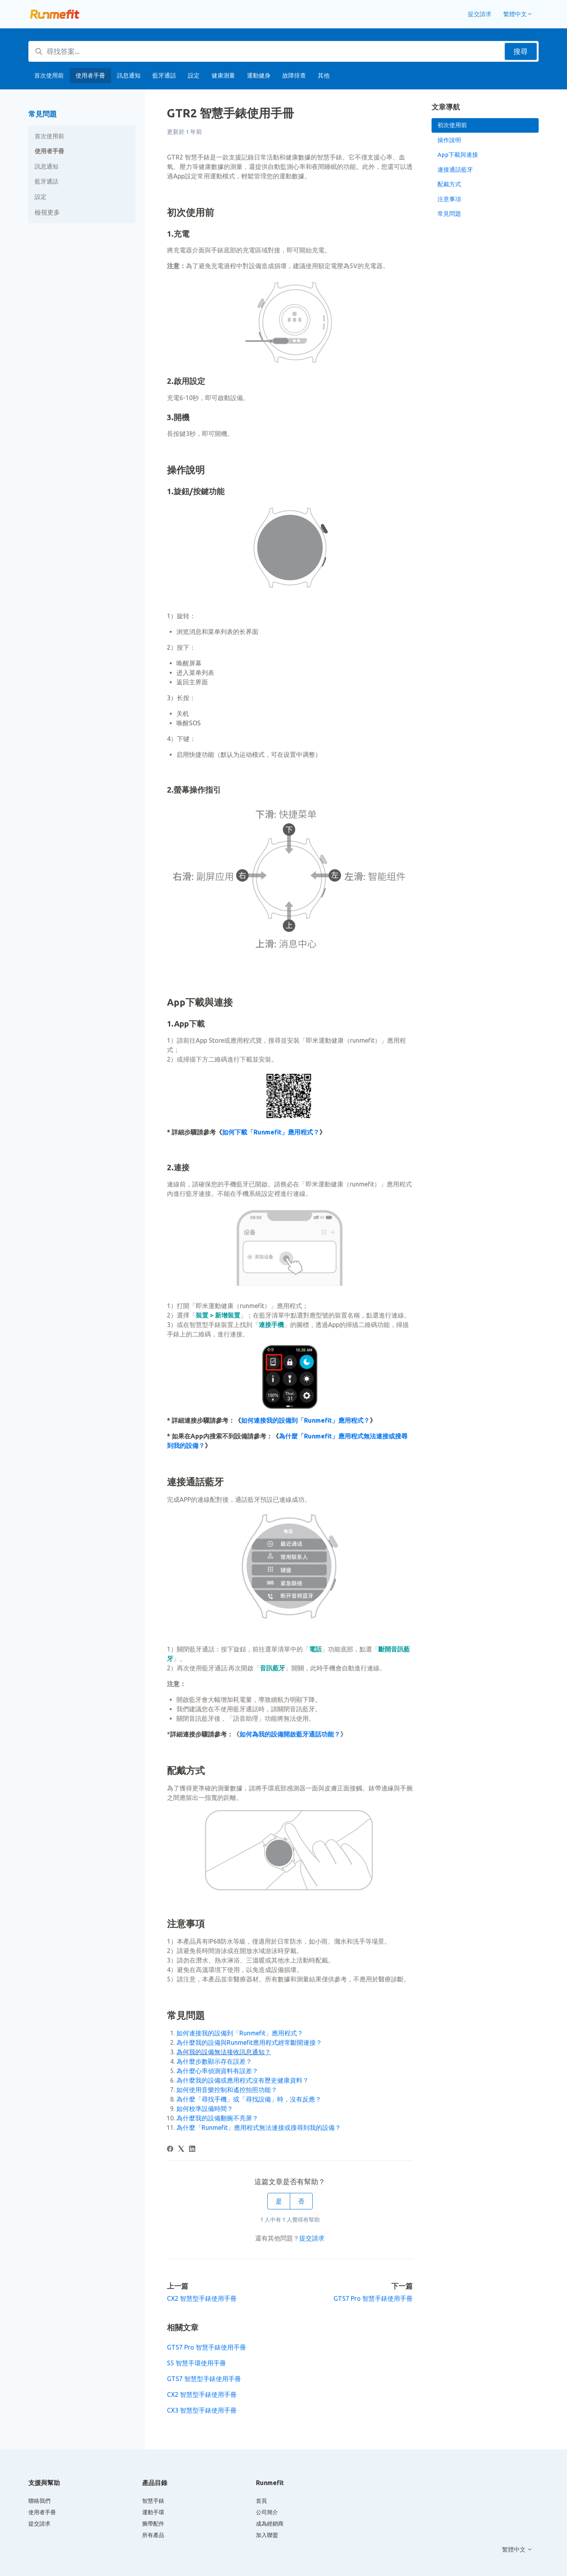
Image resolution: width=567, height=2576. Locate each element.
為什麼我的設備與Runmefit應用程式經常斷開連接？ (249, 2042)
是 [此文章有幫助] (279, 2201)
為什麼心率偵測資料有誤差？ (217, 2070)
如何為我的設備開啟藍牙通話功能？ (289, 1734)
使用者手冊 (90, 75)
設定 (194, 75)
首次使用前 (49, 75)
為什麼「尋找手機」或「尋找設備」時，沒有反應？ (248, 2099)
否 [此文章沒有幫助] (301, 2201)
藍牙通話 (164, 75)
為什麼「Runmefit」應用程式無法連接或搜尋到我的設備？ (258, 2127)
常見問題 (42, 114)
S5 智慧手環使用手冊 (196, 2363)
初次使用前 (452, 125)
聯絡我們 (39, 2501)
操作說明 (449, 140)
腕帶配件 (153, 2523)
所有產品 (153, 2535)
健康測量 (223, 75)
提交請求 (479, 14)
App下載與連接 (457, 154)
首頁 (261, 2501)
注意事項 (449, 199)
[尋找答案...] (283, 51)
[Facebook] (170, 2149)
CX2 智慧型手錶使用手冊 (202, 2298)
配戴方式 (449, 184)
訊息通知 (129, 75)
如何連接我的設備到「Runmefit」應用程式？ (305, 1420)
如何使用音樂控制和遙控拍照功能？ (226, 2089)
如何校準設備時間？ (204, 2108)
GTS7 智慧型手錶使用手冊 (204, 2378)
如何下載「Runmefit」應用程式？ (270, 1132)
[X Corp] (181, 2149)
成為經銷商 (270, 2523)
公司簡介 (267, 2512)
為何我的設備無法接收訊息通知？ (223, 2051)
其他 (324, 75)
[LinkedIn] (192, 2149)
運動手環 (153, 2512)
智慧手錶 (153, 2501)
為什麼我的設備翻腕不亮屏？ (217, 2118)
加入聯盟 (267, 2535)
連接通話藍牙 (455, 169)
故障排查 (294, 75)
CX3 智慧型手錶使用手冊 (202, 2410)
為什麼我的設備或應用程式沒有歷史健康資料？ (242, 2080)
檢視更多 (47, 212)
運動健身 (259, 75)
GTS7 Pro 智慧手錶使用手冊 (373, 2298)
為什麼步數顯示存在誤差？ (214, 2061)
